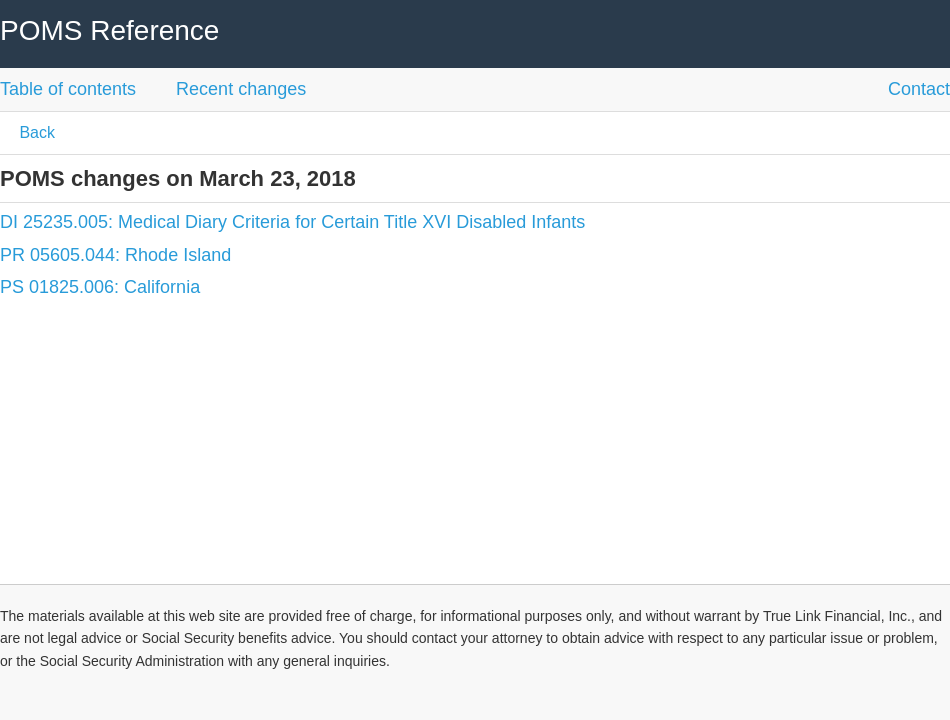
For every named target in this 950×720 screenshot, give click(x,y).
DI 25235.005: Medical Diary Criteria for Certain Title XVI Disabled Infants (292, 222)
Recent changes (241, 89)
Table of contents (68, 89)
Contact (919, 89)
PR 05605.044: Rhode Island (115, 255)
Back (35, 132)
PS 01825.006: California (100, 287)
